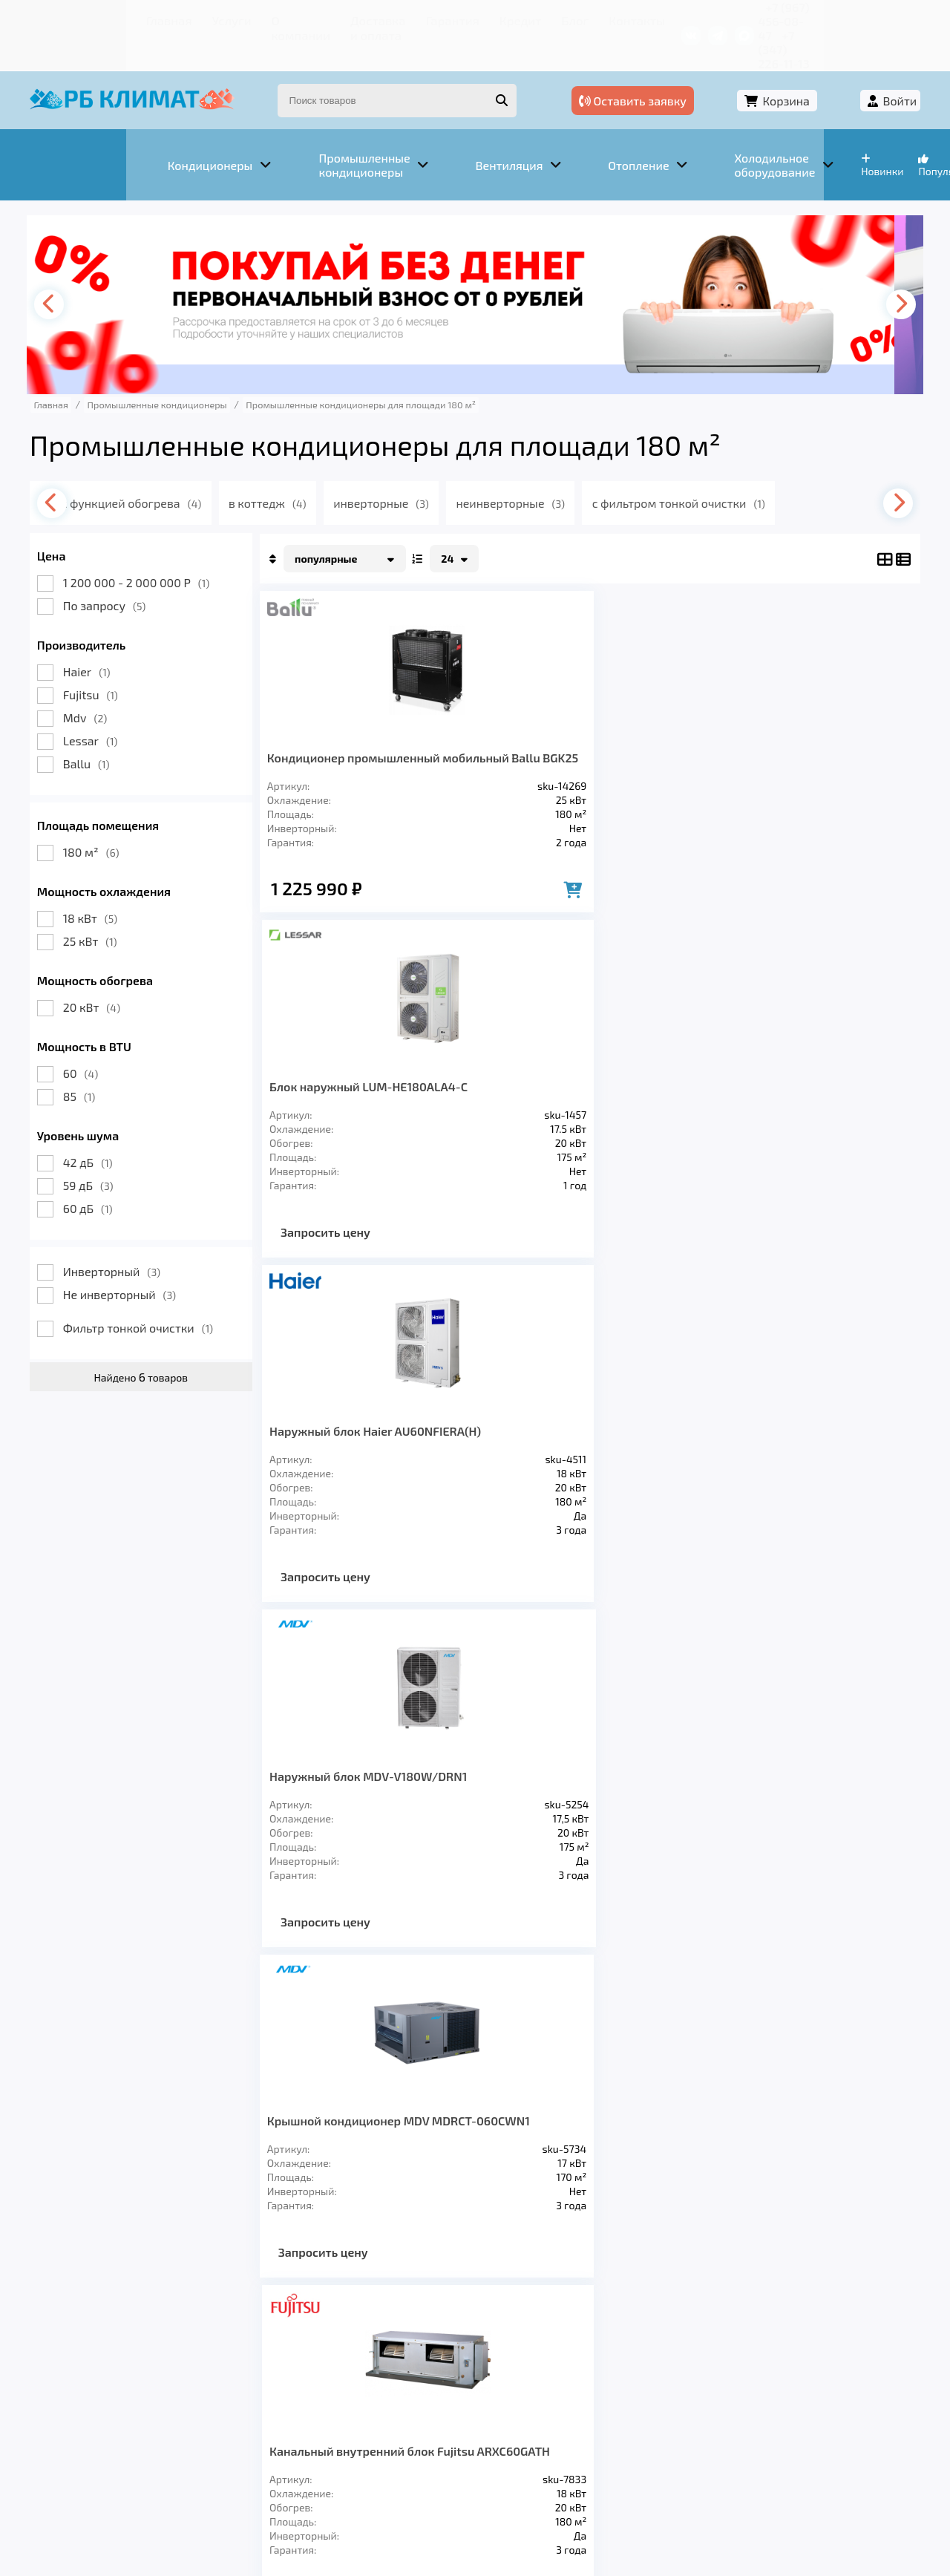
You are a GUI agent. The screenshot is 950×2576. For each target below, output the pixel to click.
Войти (888, 72)
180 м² (103, 815)
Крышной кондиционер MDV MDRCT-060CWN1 (346, 1087)
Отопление (305, 2364)
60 (92, 1037)
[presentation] (64, 268)
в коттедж (294, 467)
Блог (494, 18)
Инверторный (123, 1235)
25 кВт (102, 905)
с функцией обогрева (156, 467)
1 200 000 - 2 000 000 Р (148, 546)
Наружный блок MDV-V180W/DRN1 (823, 727)
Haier (98, 635)
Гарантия (385, 18)
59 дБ (100, 1149)
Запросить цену (498, 881)
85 (91, 1060)
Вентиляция (207, 2364)
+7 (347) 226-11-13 (859, 18)
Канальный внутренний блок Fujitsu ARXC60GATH (509, 1094)
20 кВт (103, 971)
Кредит (446, 18)
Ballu (98, 727)
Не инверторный (131, 1258)
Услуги (126, 18)
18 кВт (102, 882)
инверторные (411, 467)
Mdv (97, 681)
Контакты (549, 18)
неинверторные (542, 467)
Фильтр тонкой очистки (150, 1291)
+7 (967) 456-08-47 (748, 18)
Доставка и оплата (293, 18)
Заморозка (400, 2364)
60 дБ (100, 1172)
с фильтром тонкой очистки (713, 467)
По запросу (116, 569)
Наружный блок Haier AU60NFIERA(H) (662, 727)
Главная (71, 18)
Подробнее (700, 2476)
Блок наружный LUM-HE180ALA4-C (503, 727)
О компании (193, 18)
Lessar (102, 704)
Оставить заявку (684, 72)
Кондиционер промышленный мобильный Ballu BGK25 (347, 734)
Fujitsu (102, 658)
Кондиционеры (94, 2364)
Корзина (805, 72)
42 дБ (100, 1126)
